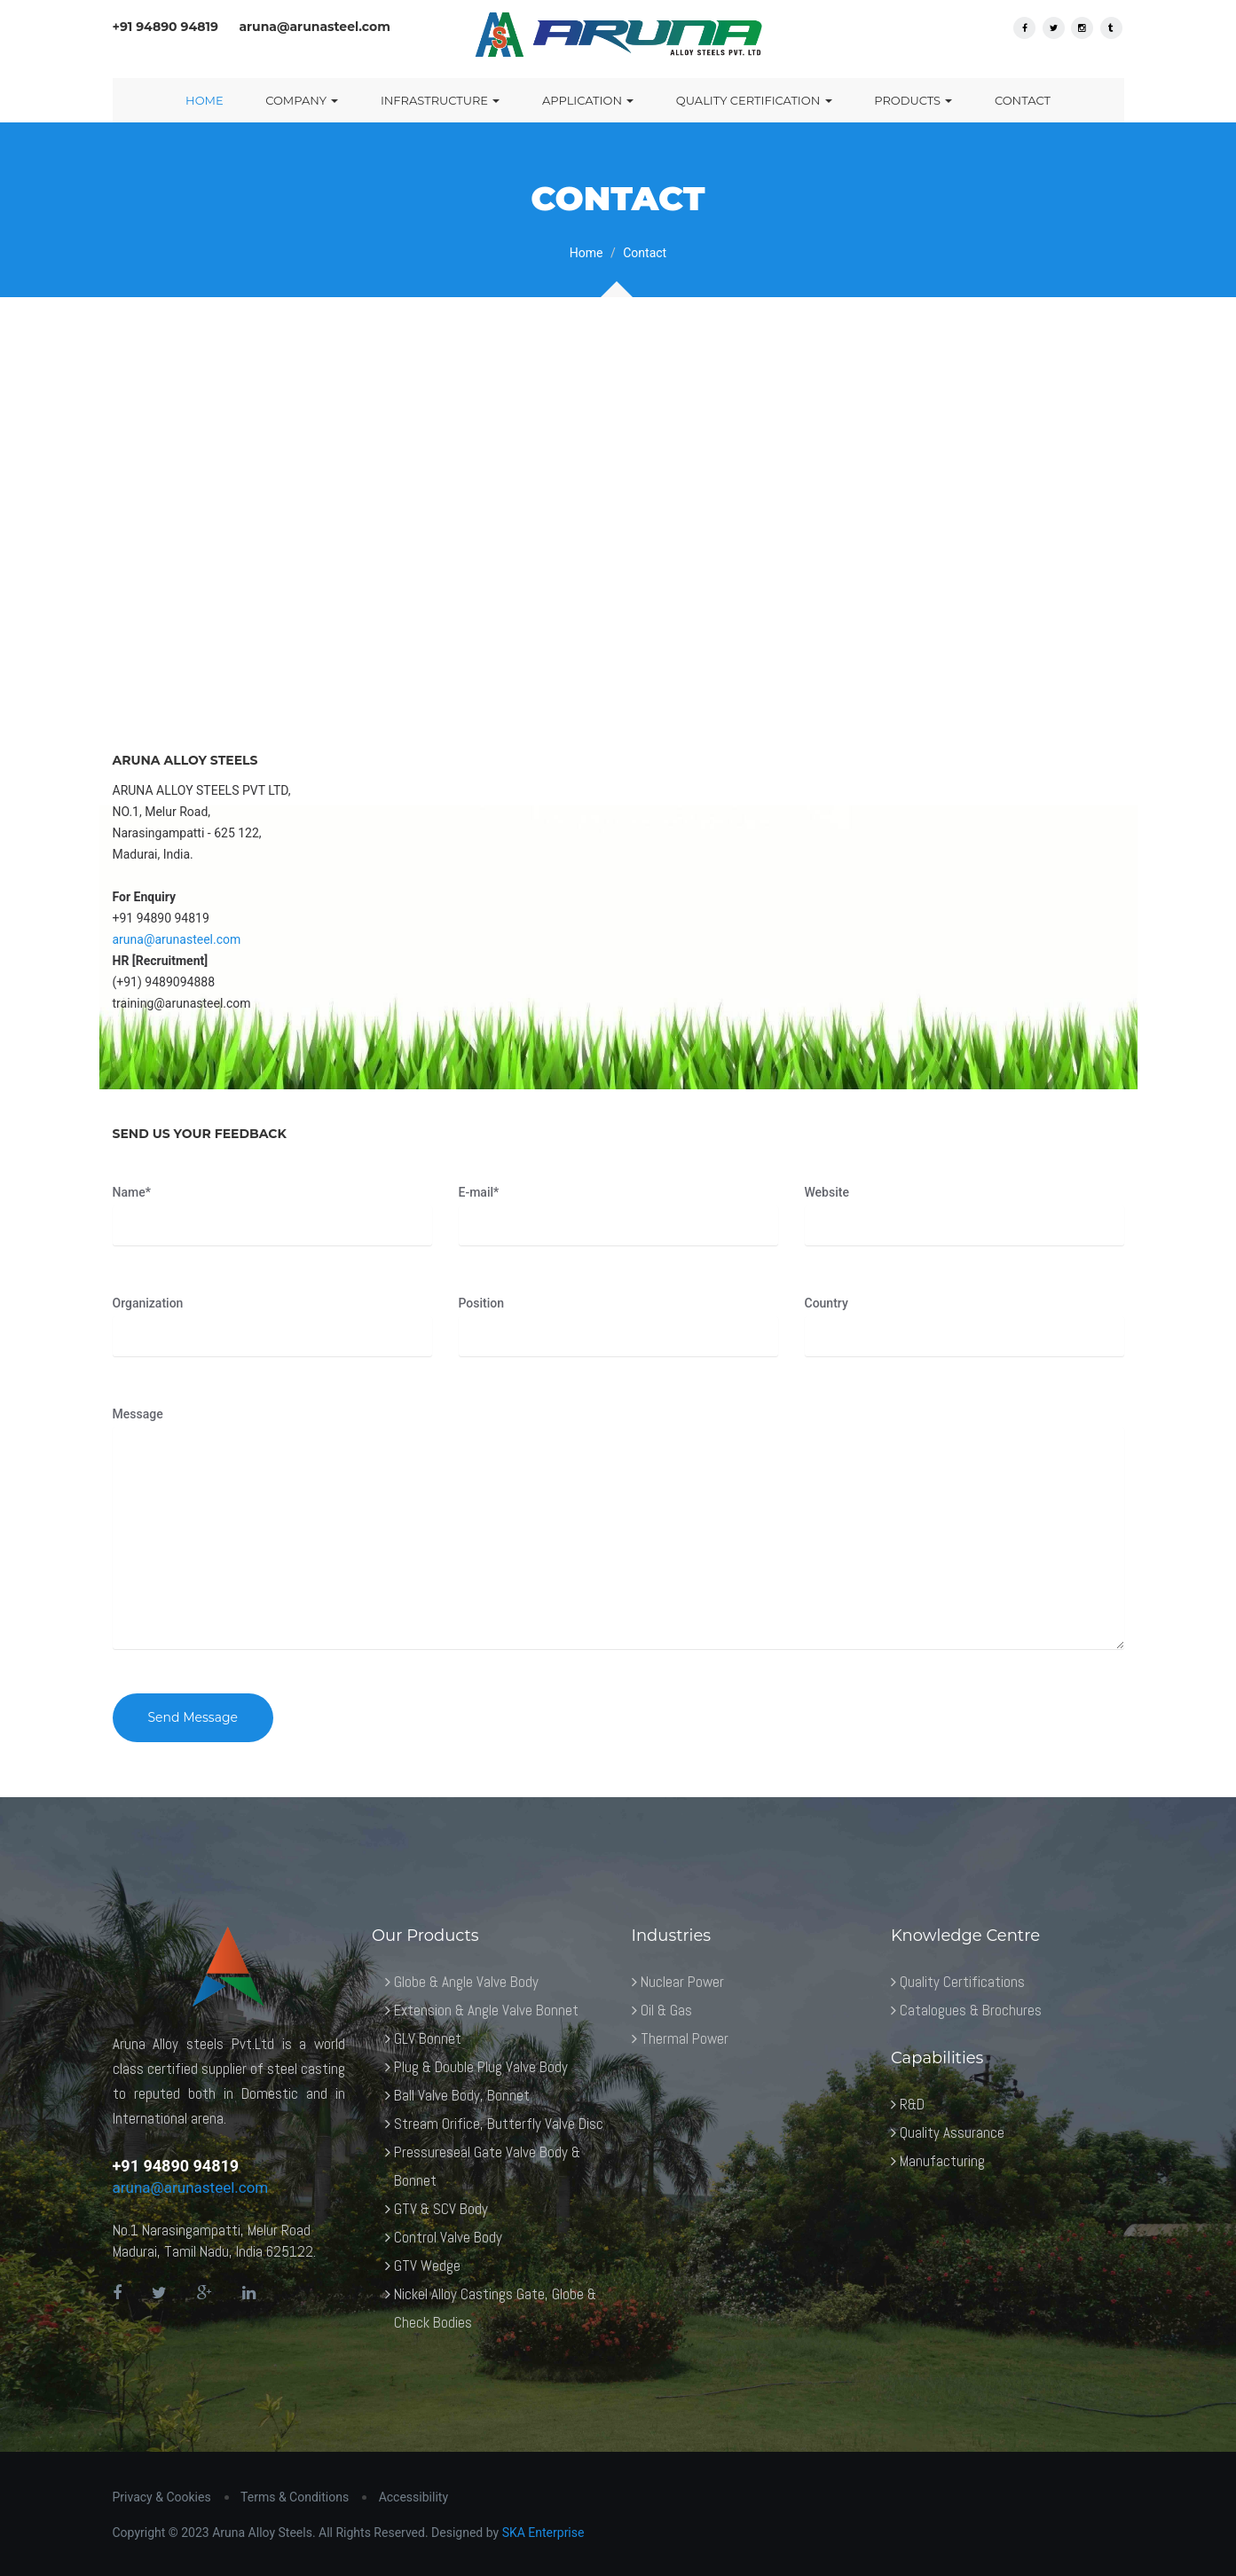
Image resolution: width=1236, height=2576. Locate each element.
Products (913, 100)
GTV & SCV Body (441, 2209)
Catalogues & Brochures (971, 2010)
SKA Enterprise (543, 2532)
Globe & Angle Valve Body (466, 1981)
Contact (1023, 100)
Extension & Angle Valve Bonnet (486, 2010)
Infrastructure (440, 100)
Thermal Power (684, 2038)
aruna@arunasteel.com (177, 939)
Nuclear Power (682, 1981)
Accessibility (413, 2497)
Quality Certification (754, 100)
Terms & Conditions (294, 2497)
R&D (912, 2104)
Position (482, 1303)
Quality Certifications (962, 1981)
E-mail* (479, 1192)
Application (588, 100)
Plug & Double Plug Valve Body (481, 2067)
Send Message (193, 1717)
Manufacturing (942, 2161)
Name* (132, 1192)
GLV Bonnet (427, 2038)
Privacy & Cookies (162, 2497)
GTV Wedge (427, 2265)
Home (204, 100)
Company (301, 100)
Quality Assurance (952, 2132)
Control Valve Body (448, 2237)
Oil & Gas (666, 2010)
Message (138, 1414)
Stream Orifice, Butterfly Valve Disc (498, 2123)
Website (827, 1192)
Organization (148, 1303)
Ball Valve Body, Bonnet (462, 2095)
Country (826, 1303)
